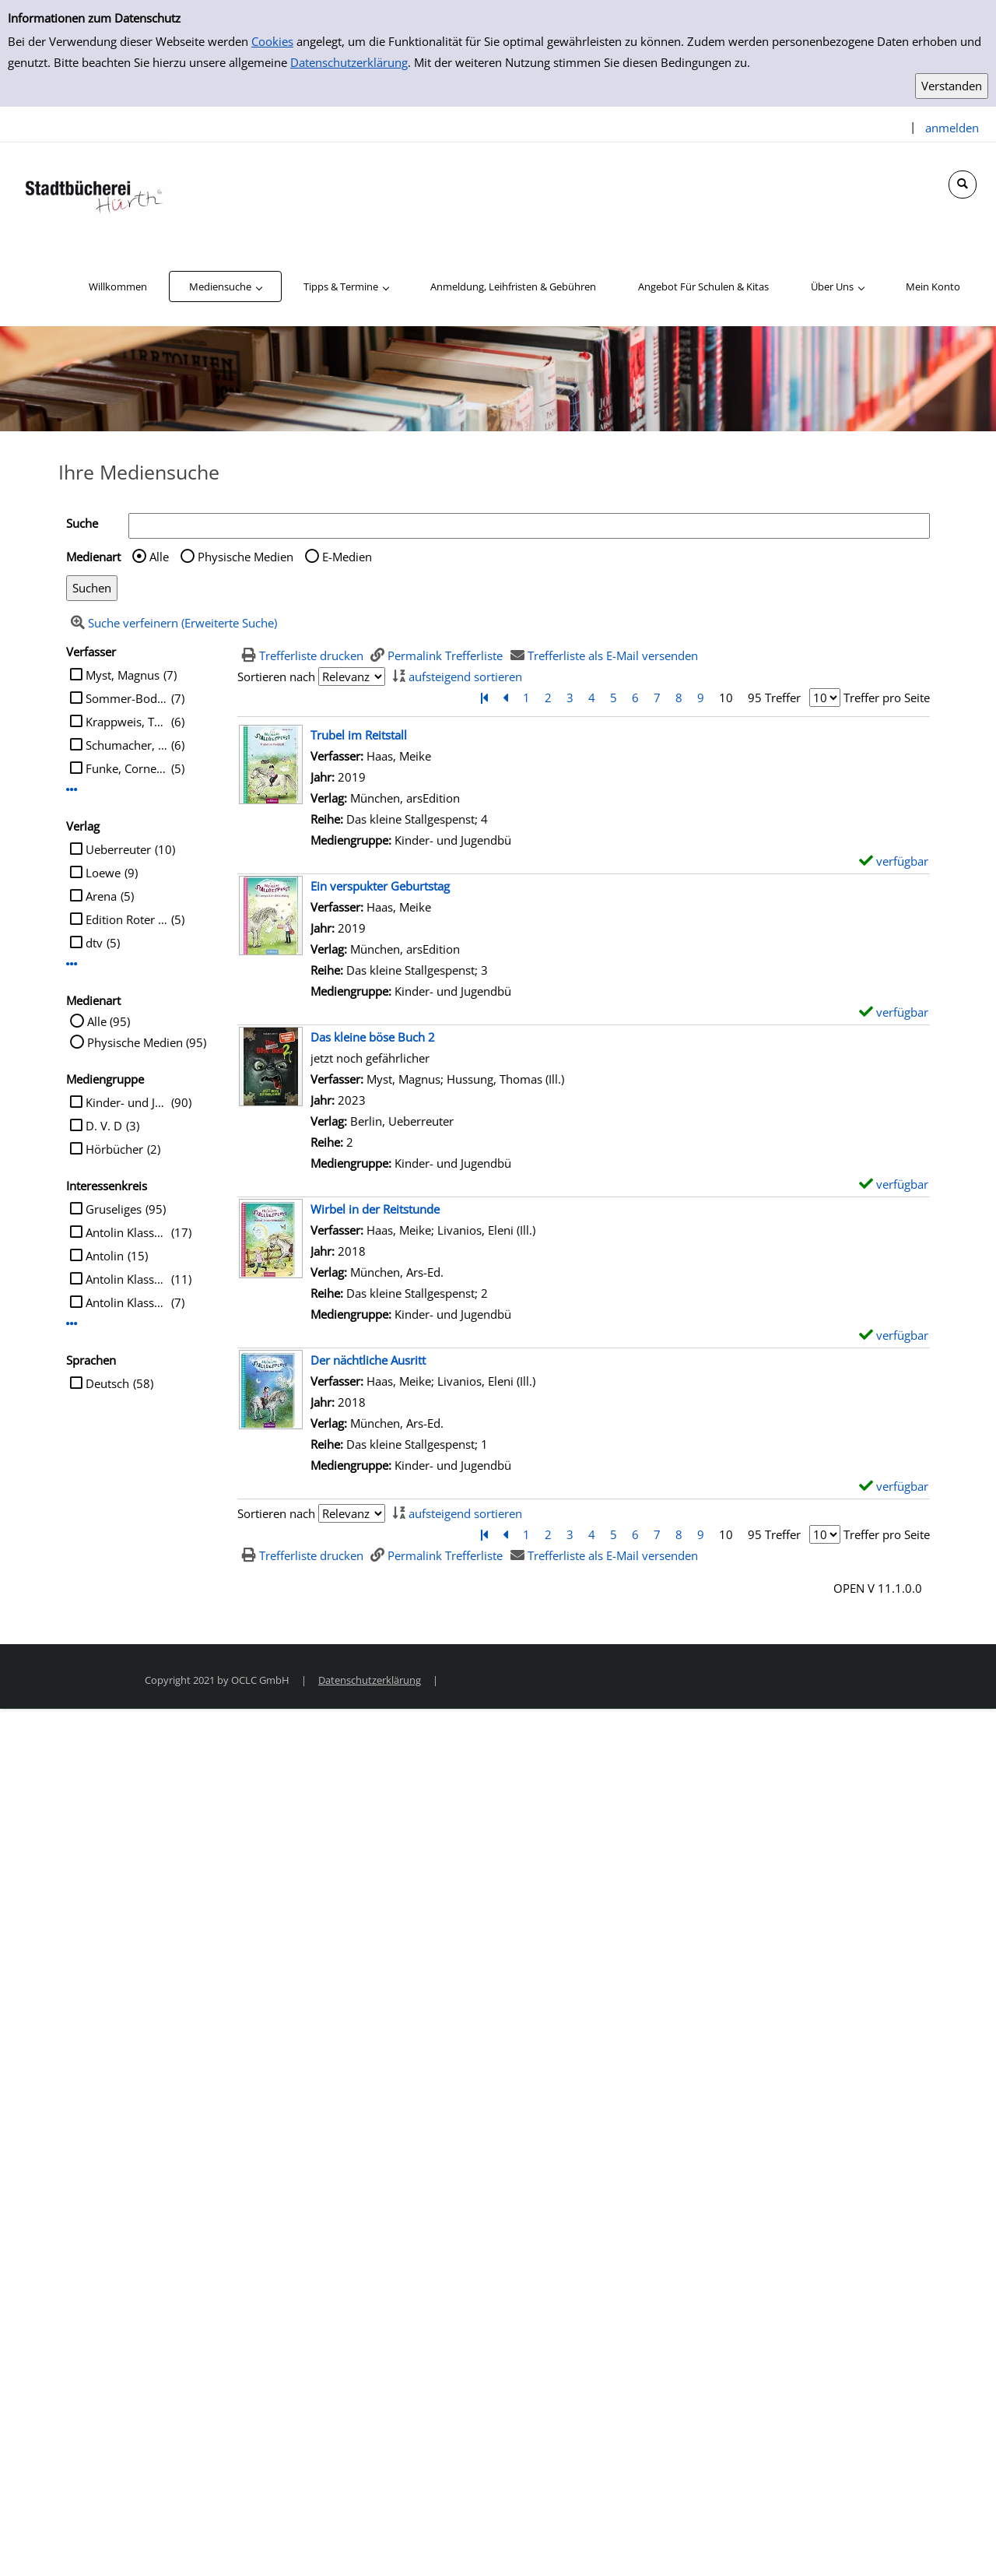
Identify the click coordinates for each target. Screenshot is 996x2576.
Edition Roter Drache (126, 919)
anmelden (952, 127)
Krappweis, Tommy (126, 721)
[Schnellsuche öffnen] (963, 184)
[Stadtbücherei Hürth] (93, 193)
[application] (225, 286)
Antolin (105, 1255)
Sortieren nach (276, 676)
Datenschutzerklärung (349, 62)
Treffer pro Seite (886, 697)
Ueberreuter (118, 849)
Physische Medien (245, 556)
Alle (159, 556)
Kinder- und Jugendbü (126, 1102)
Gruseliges (114, 1209)
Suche (82, 523)
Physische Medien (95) (146, 1042)
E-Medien (347, 556)
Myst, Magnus (123, 675)
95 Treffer (774, 697)
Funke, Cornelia (126, 768)
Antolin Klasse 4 (126, 1232)
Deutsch (107, 1383)
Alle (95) (108, 1021)
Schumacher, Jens (126, 745)
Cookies (272, 41)
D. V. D (104, 1125)
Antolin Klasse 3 (126, 1279)
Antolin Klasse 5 (126, 1302)
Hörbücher (114, 1149)
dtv (94, 943)
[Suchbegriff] (529, 526)
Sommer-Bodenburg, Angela (126, 698)
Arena (101, 896)
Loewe (103, 872)
